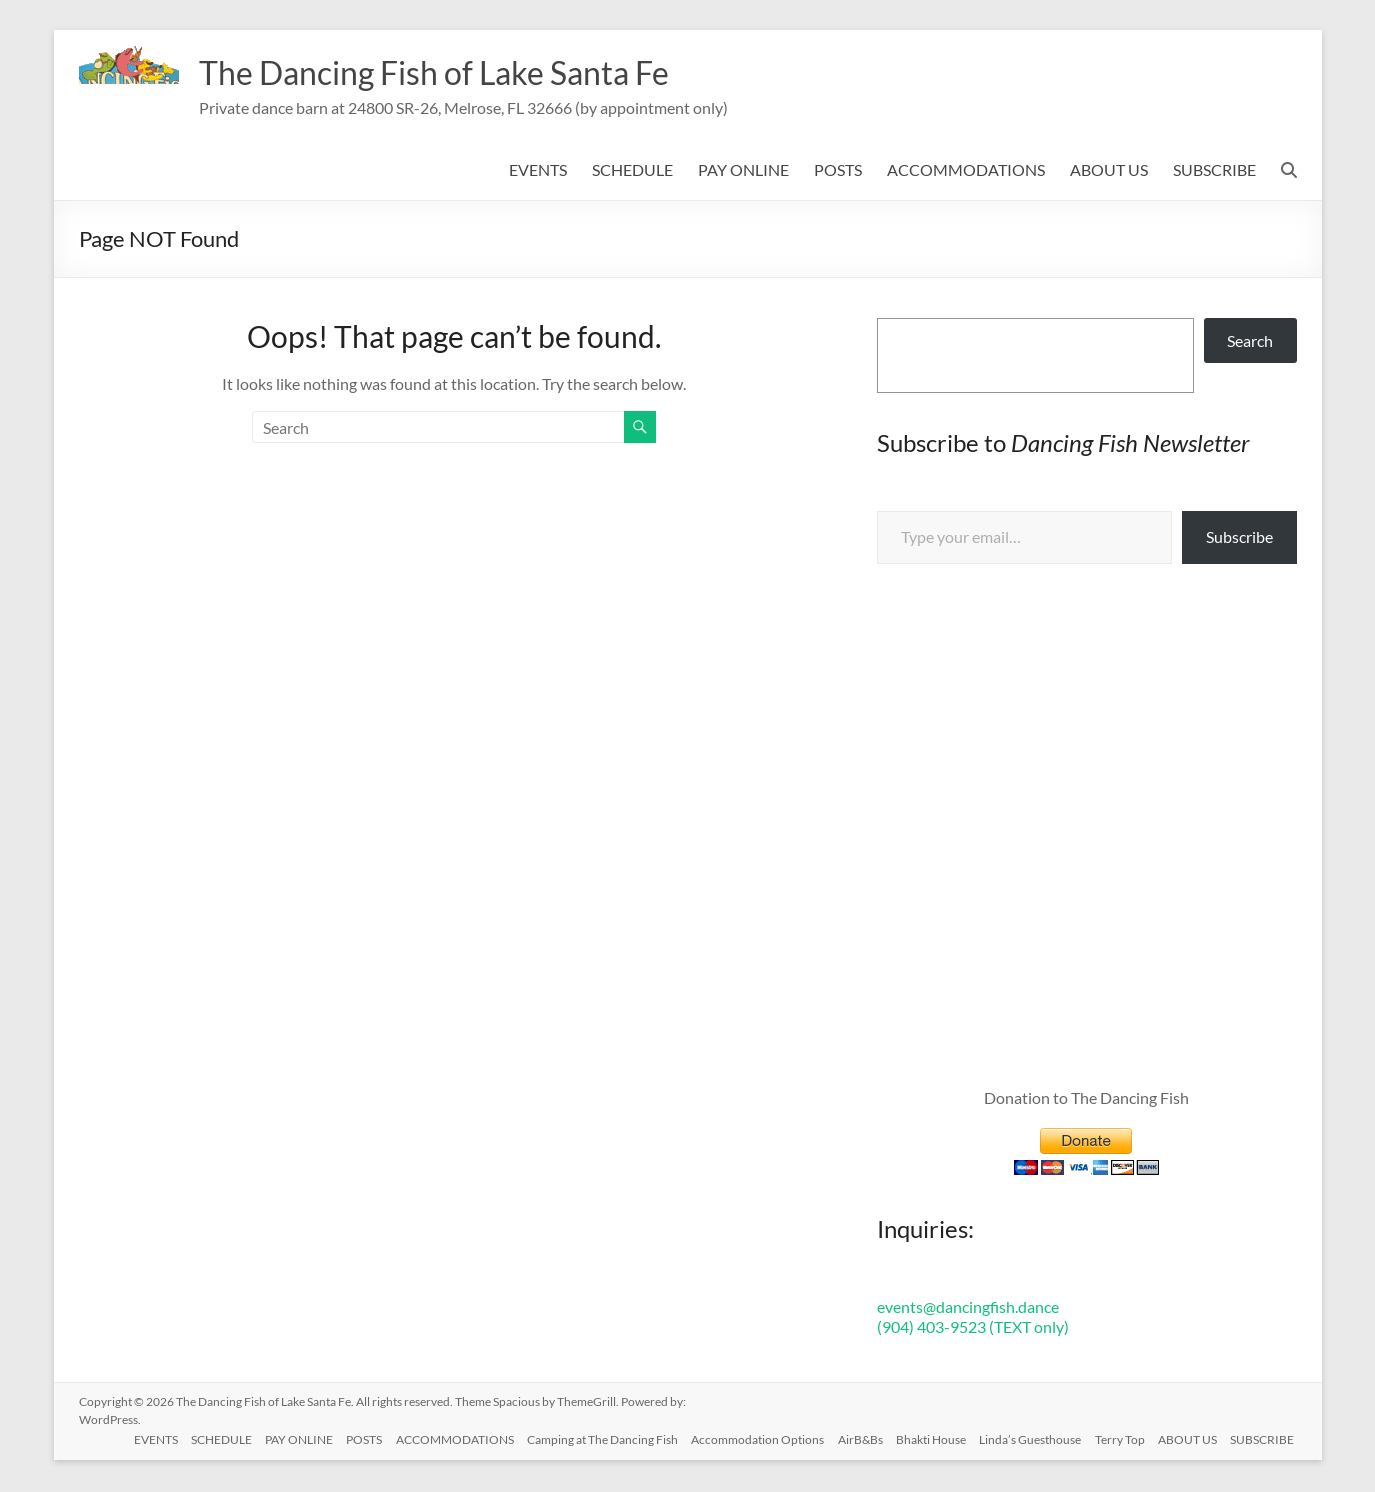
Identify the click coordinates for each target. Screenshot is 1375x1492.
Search (1250, 342)
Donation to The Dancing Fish (1086, 1099)
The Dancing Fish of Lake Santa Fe (463, 73)
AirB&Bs (849, 1439)
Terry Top (1117, 1439)
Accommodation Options (744, 1439)
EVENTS (538, 171)
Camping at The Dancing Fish (586, 1439)
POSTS (838, 171)
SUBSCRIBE (1214, 171)
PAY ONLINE (743, 171)
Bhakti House (923, 1439)
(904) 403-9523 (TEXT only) (973, 1328)
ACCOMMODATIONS (966, 171)
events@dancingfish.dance (968, 1308)
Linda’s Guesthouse (1025, 1439)
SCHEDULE (632, 171)
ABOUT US (1109, 171)
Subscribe (1239, 538)
